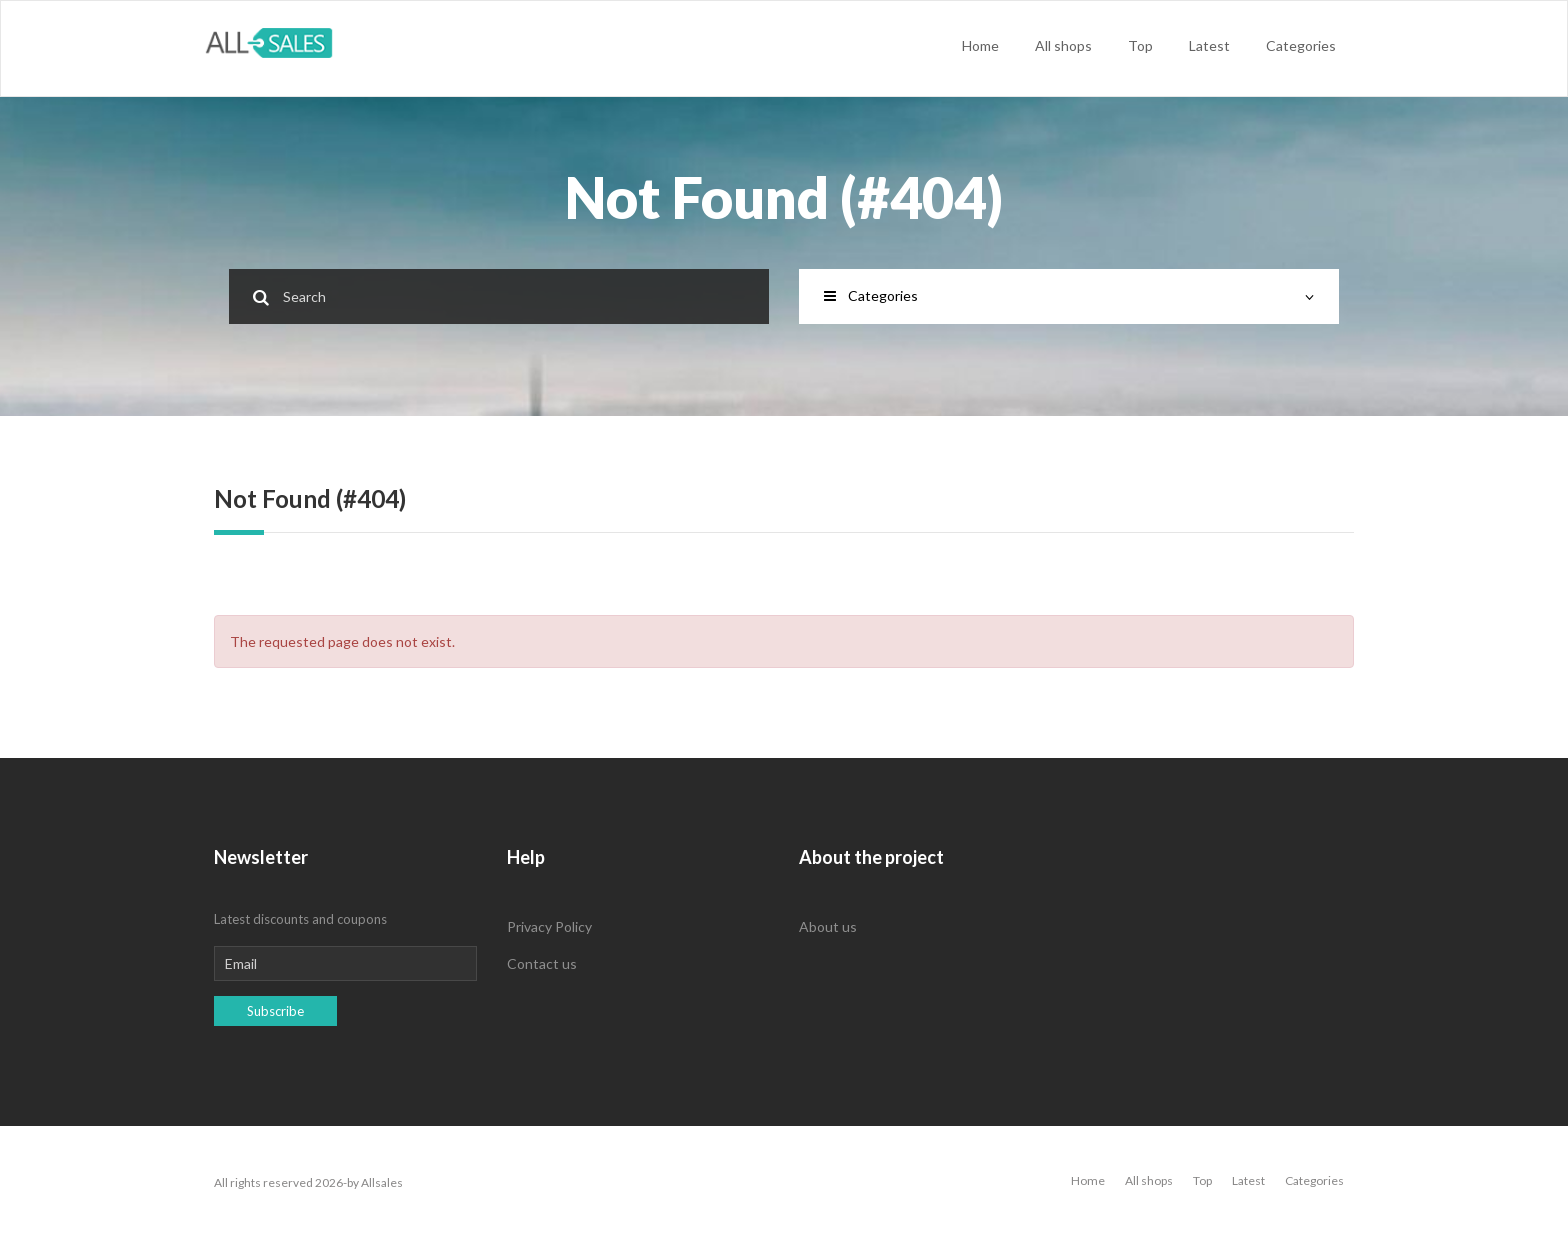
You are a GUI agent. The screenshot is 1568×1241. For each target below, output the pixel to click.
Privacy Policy (549, 926)
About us (828, 926)
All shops (1063, 45)
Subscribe (275, 1011)
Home (980, 45)
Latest (1209, 45)
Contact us (542, 963)
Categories (1301, 45)
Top (1140, 45)
